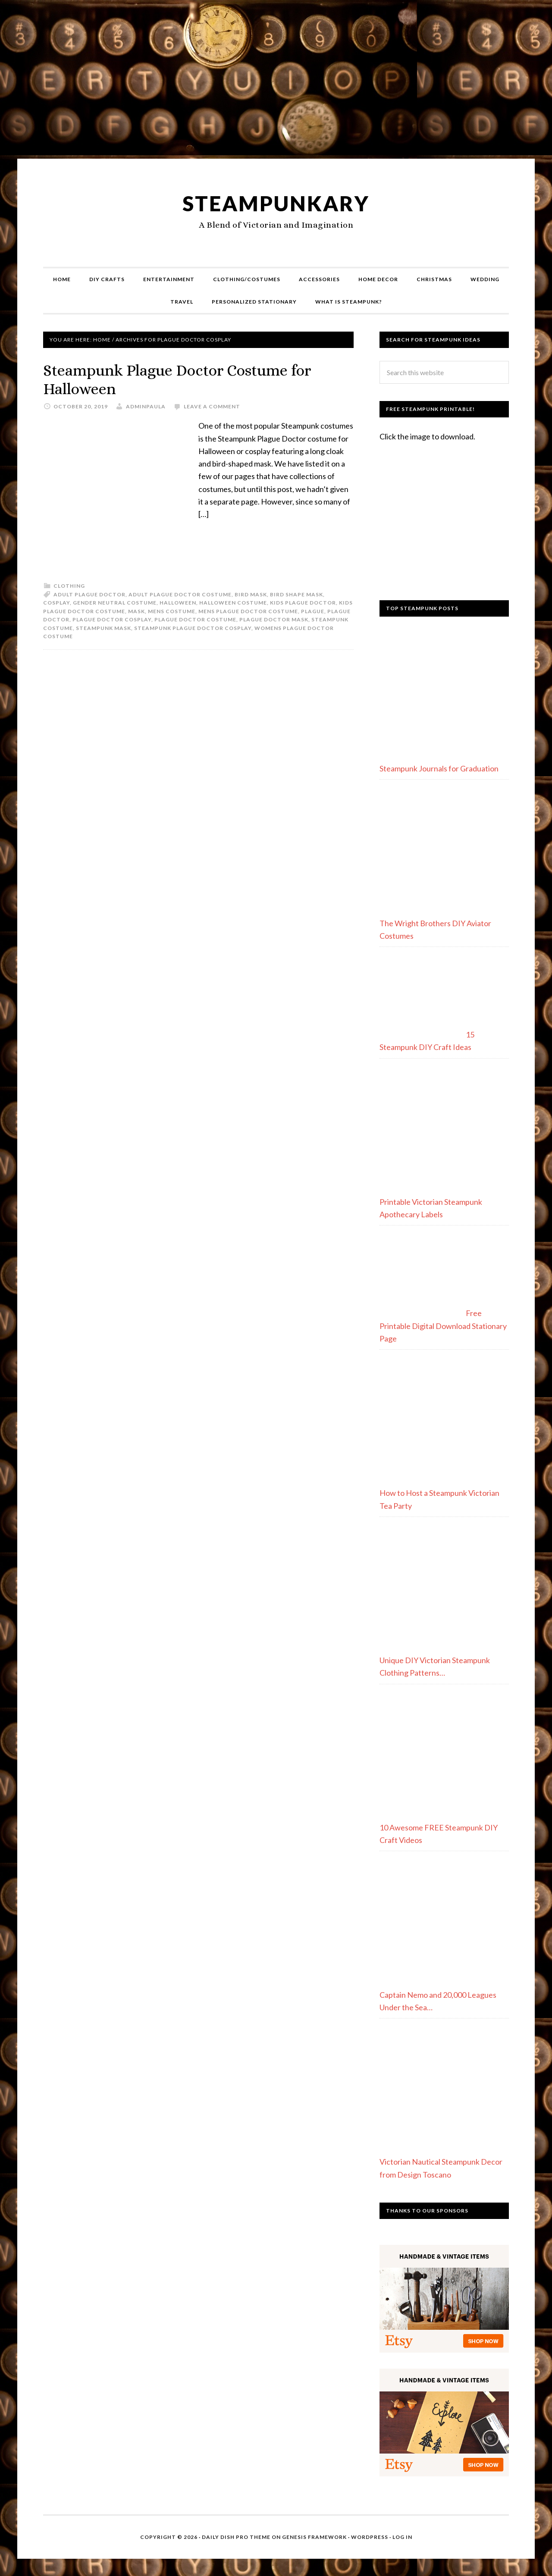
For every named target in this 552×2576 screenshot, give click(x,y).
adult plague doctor (89, 594)
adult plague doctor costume (180, 594)
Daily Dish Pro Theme (236, 2537)
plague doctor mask (273, 619)
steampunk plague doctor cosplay (192, 628)
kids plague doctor (303, 602)
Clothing (69, 586)
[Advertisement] (276, 82)
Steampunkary (276, 203)
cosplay (56, 602)
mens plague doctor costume (248, 611)
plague (312, 611)
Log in (402, 2537)
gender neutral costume (115, 602)
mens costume (171, 611)
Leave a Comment (212, 406)
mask (136, 611)
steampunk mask (103, 628)
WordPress (369, 2537)
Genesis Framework (314, 2537)
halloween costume (233, 602)
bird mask (251, 594)
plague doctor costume (195, 619)
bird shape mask (296, 594)
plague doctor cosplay (111, 619)
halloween (178, 602)
